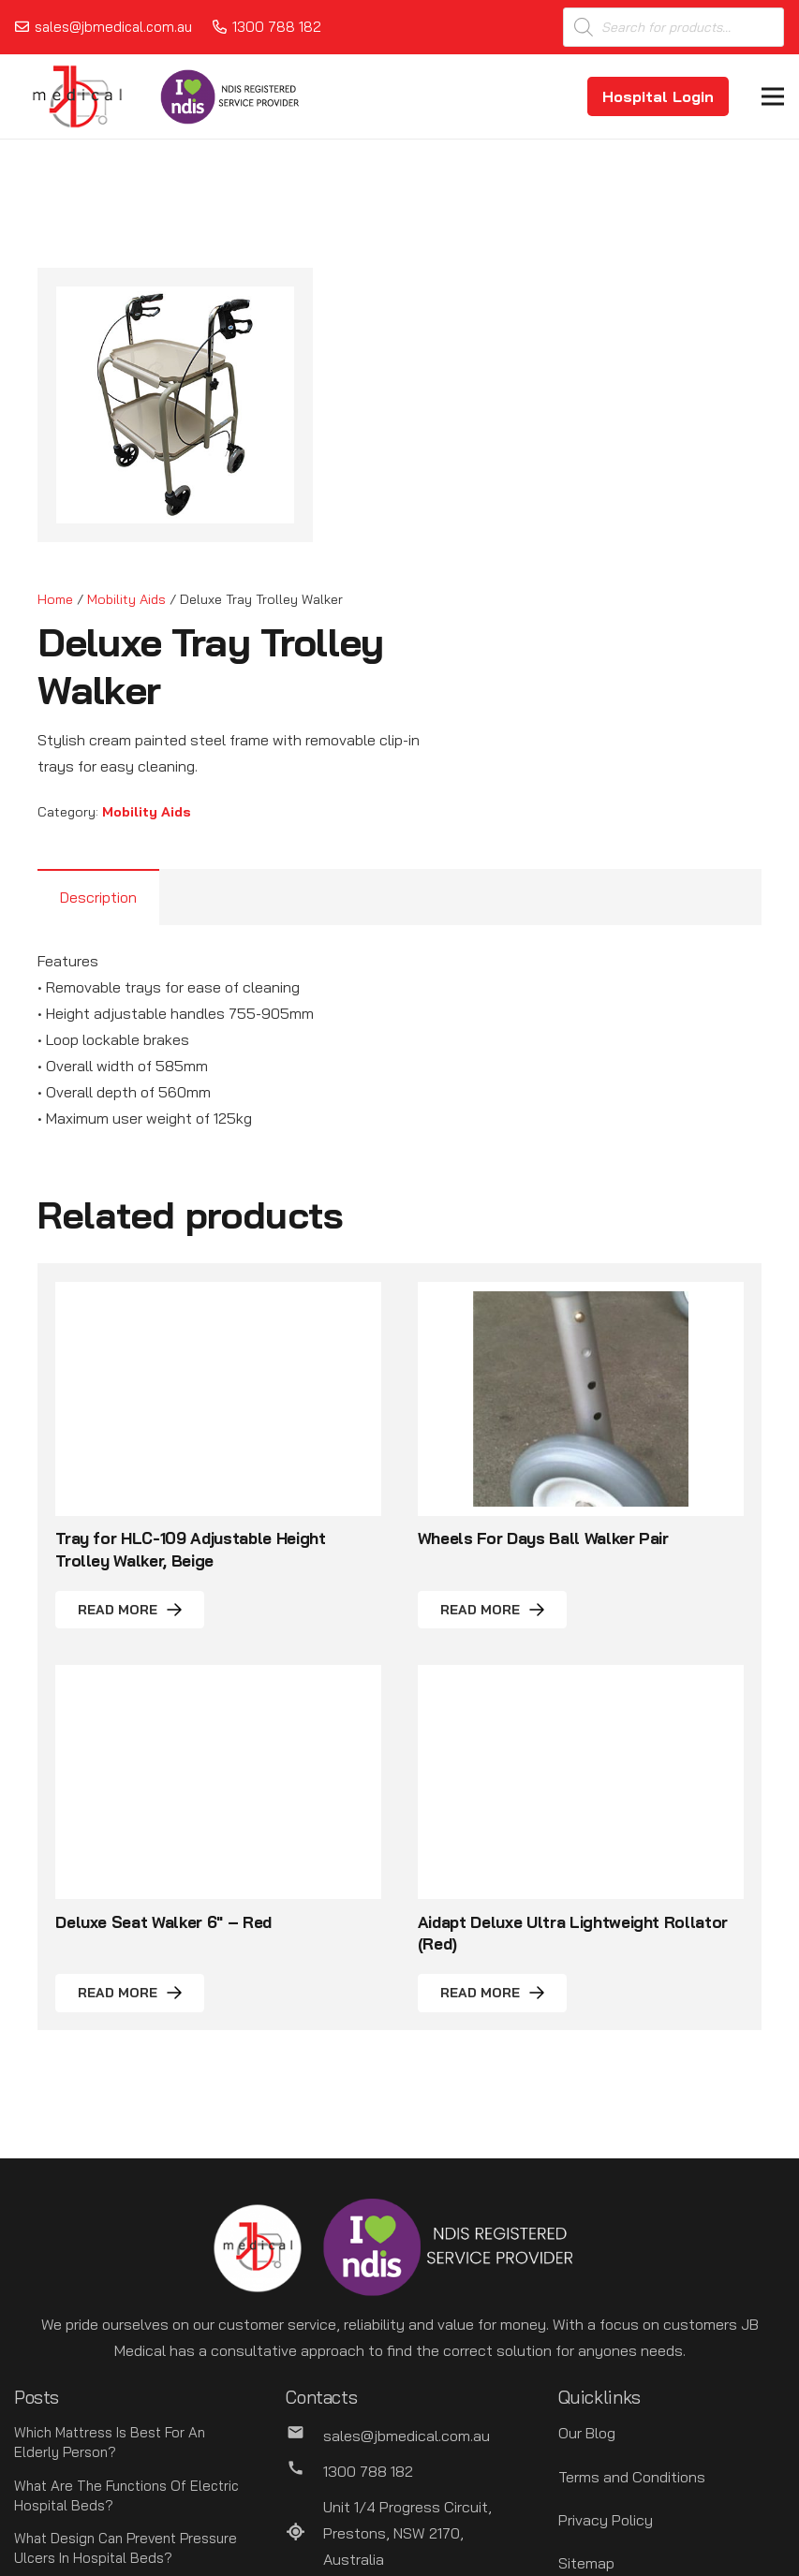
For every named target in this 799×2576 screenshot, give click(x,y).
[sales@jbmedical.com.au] (304, 2435)
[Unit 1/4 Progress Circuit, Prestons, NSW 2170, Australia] (304, 2533)
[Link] (77, 96)
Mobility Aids (126, 599)
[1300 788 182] (304, 2471)
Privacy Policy (605, 2519)
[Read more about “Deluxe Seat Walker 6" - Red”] (129, 1993)
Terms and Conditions (631, 2476)
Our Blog (586, 2432)
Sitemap (586, 2563)
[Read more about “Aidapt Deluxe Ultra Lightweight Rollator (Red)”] (492, 1993)
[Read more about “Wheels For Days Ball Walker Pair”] (492, 1610)
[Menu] (772, 96)
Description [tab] (98, 897)
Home (55, 599)
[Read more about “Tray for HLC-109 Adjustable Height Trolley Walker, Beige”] (129, 1610)
